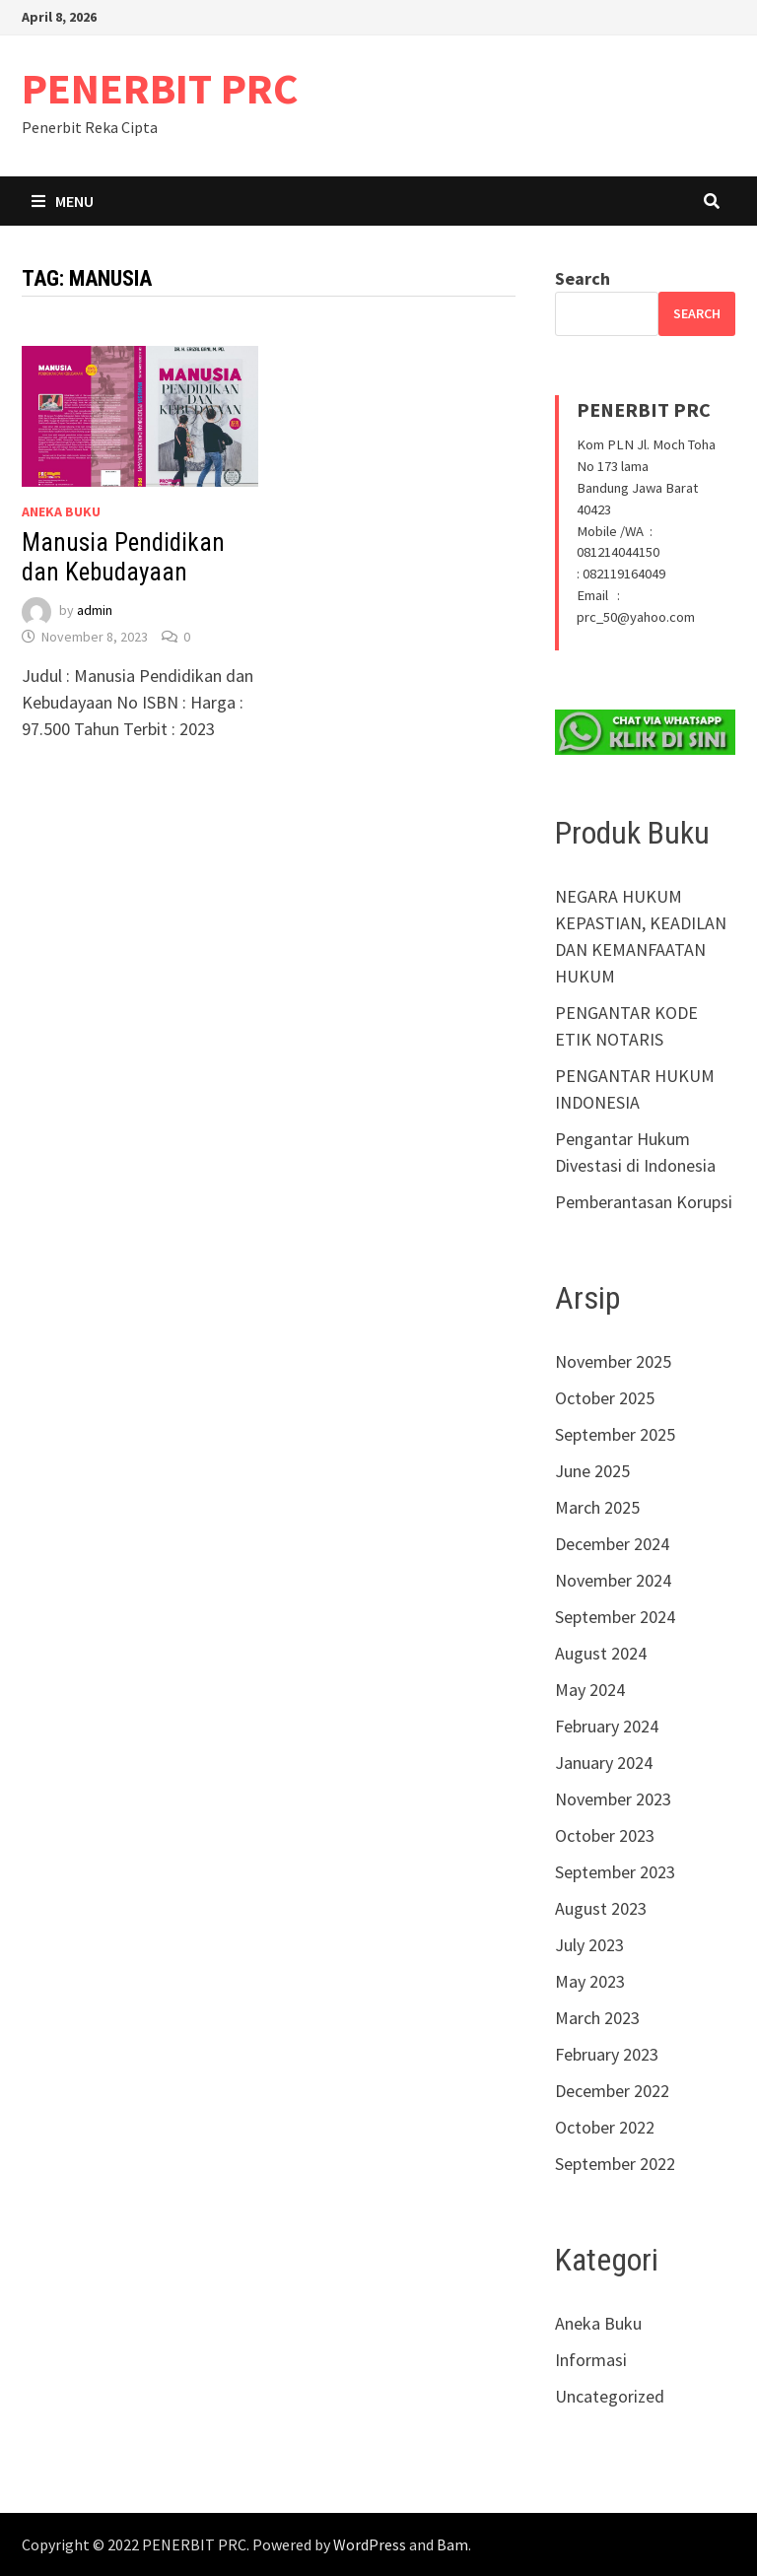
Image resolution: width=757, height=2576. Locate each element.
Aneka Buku (61, 511)
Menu (63, 201)
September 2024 (615, 1616)
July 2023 (589, 1944)
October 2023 (604, 1835)
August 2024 (601, 1653)
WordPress (369, 2544)
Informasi (591, 2359)
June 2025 (592, 1470)
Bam (452, 2544)
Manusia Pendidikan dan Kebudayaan (123, 557)
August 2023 (601, 1908)
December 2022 (612, 2090)
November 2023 (613, 1799)
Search (582, 278)
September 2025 (615, 1434)
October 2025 (604, 1398)
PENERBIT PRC (160, 88)
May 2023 (590, 1981)
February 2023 (606, 2054)
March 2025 (597, 1507)
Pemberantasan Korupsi (643, 1201)
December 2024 (612, 1543)
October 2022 (604, 2127)
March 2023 (597, 2017)
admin (94, 611)
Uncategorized (609, 2396)
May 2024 (590, 1689)
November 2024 (613, 1580)
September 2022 (615, 2163)
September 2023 (615, 1872)
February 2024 (606, 1726)
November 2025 (613, 1361)
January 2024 (604, 1762)
